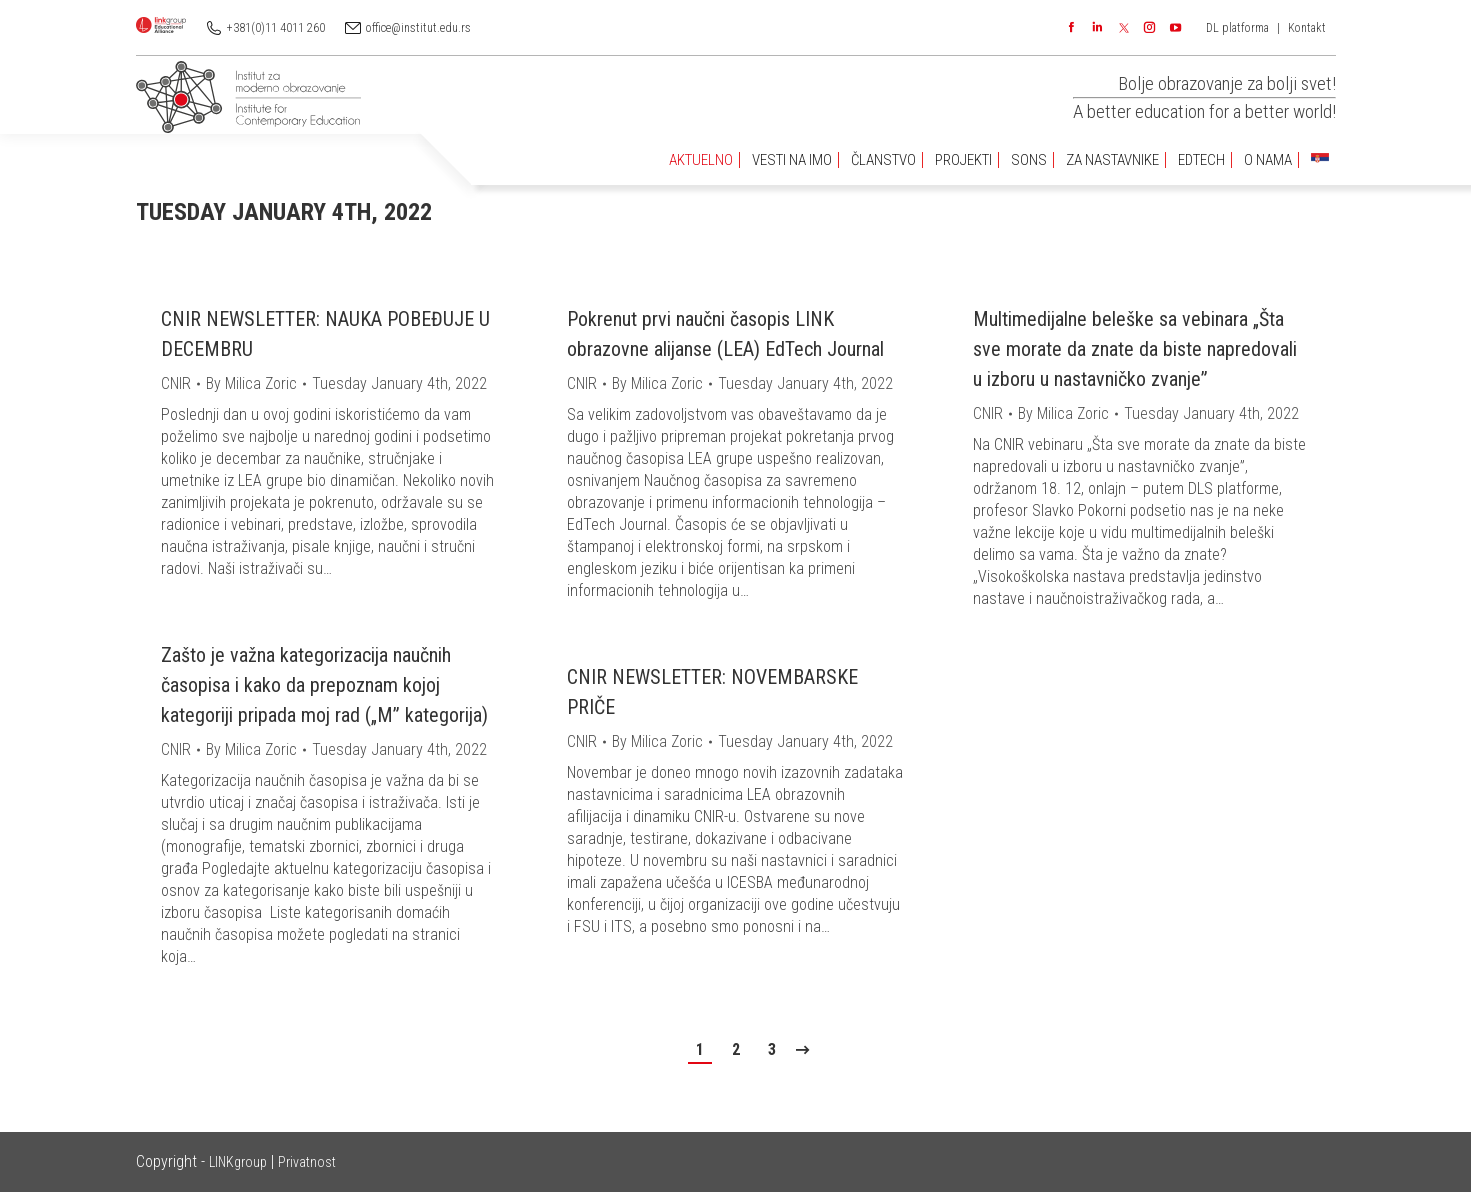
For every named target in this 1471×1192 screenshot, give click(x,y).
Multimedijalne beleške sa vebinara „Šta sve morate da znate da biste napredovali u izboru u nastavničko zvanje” (1135, 349)
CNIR (176, 383)
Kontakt (1307, 28)
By (251, 383)
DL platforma (1237, 28)
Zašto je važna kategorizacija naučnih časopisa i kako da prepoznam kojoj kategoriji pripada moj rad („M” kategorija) (324, 685)
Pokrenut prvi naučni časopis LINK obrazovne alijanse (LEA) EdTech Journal (725, 334)
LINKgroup (238, 1162)
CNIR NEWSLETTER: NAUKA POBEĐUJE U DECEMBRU (325, 334)
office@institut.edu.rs (418, 28)
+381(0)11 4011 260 (276, 28)
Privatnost (307, 1162)
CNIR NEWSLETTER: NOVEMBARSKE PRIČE (712, 692)
